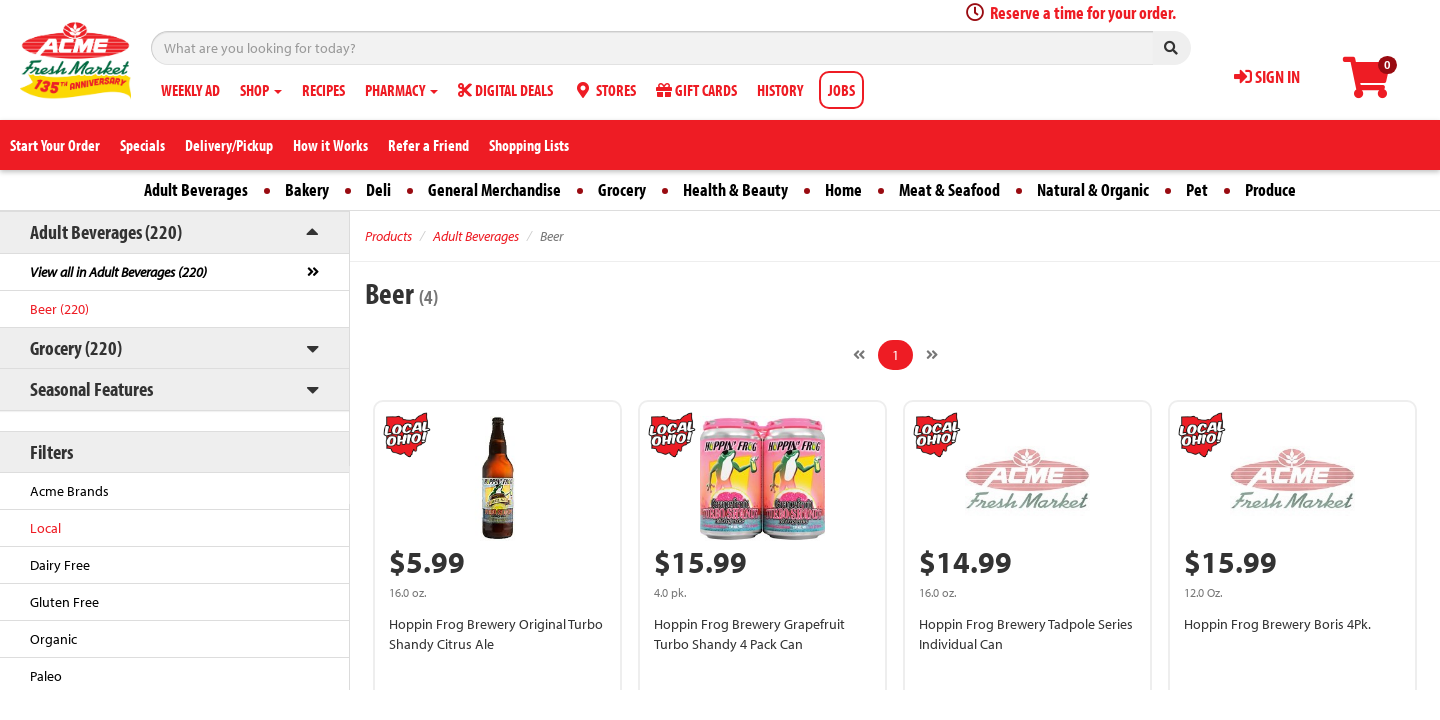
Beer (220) (59, 309)
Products (388, 236)
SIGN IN (1267, 76)
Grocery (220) (76, 347)
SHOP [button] (261, 90)
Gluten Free (64, 602)
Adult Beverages (196, 189)
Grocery (622, 189)
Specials (142, 145)
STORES (604, 90)
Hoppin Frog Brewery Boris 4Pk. (1277, 624)
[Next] (932, 355)
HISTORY (780, 90)
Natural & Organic (1093, 189)
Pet (1197, 189)
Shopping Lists (529, 145)
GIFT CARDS (696, 90)
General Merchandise (494, 189)
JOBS (841, 90)
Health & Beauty (735, 189)
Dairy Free (60, 565)
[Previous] (859, 355)
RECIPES (323, 90)
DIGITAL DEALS (505, 90)
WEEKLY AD (190, 90)
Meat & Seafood (949, 189)
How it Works (330, 145)
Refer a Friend (428, 145)
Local (45, 528)
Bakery (307, 189)
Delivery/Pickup (229, 145)
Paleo (46, 676)
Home (843, 189)
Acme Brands (69, 491)
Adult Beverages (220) (106, 231)
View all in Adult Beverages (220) (118, 272)
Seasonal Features (91, 388)
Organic (53, 639)
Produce (1270, 189)
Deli (378, 189)
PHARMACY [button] (401, 90)
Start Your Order (55, 145)
